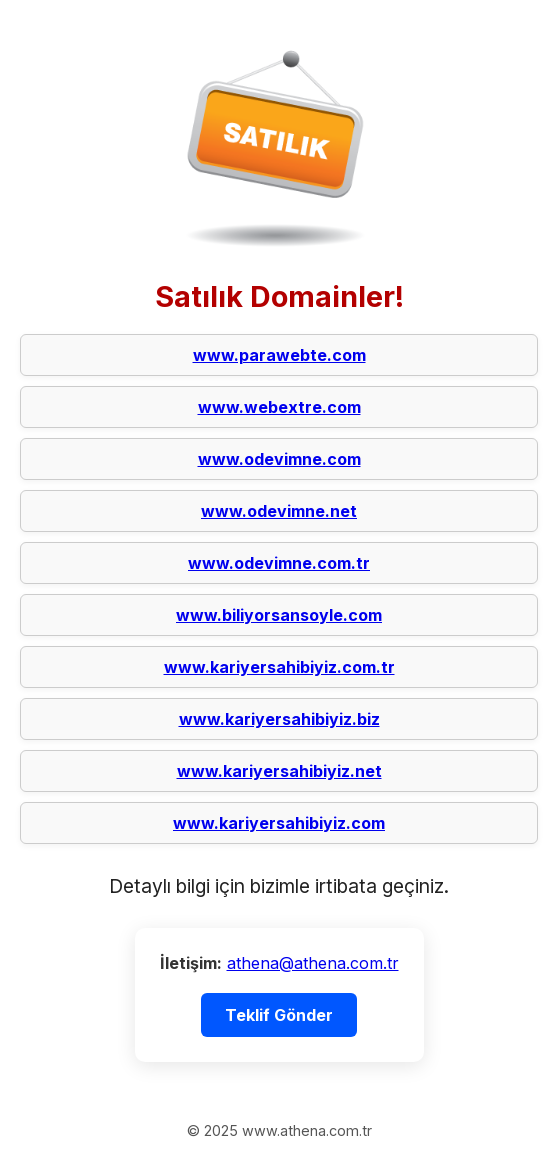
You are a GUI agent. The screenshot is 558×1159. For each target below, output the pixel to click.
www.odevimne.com (279, 459)
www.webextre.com (279, 407)
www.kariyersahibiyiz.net (279, 771)
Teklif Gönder (279, 1015)
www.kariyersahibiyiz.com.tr (279, 667)
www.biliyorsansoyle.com (279, 615)
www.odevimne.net (279, 511)
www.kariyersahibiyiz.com (279, 823)
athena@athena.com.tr (313, 963)
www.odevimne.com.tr (279, 563)
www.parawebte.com (279, 355)
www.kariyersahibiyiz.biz (279, 719)
